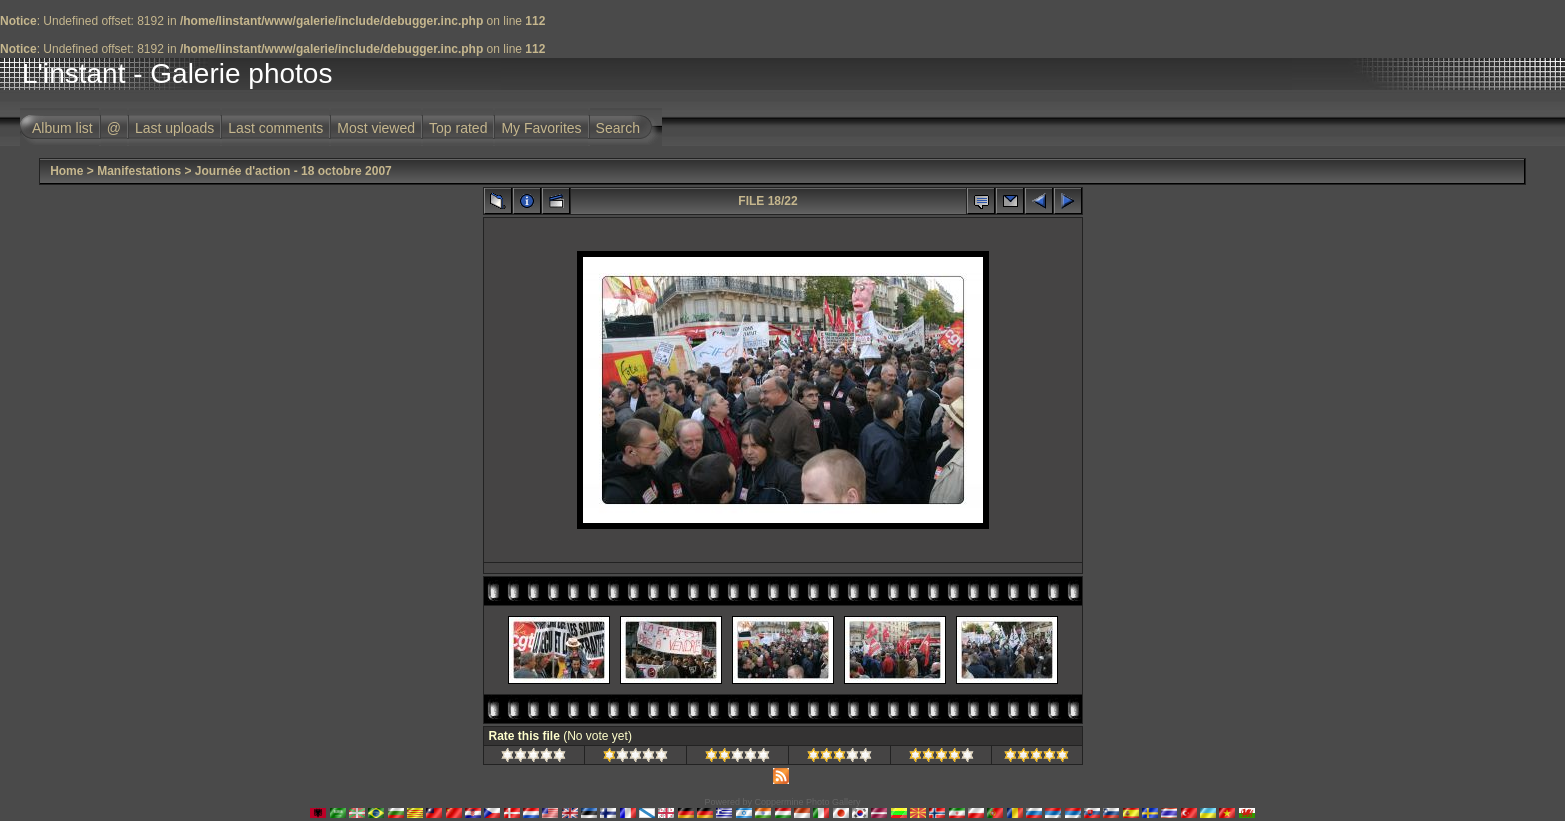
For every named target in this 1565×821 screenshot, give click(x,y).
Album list (62, 128)
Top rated (458, 128)
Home (66, 171)
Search (618, 128)
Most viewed (376, 128)
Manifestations (139, 171)
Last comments (275, 128)
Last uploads (174, 128)
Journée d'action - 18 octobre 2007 (293, 171)
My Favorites (541, 128)
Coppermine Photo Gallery (807, 802)
